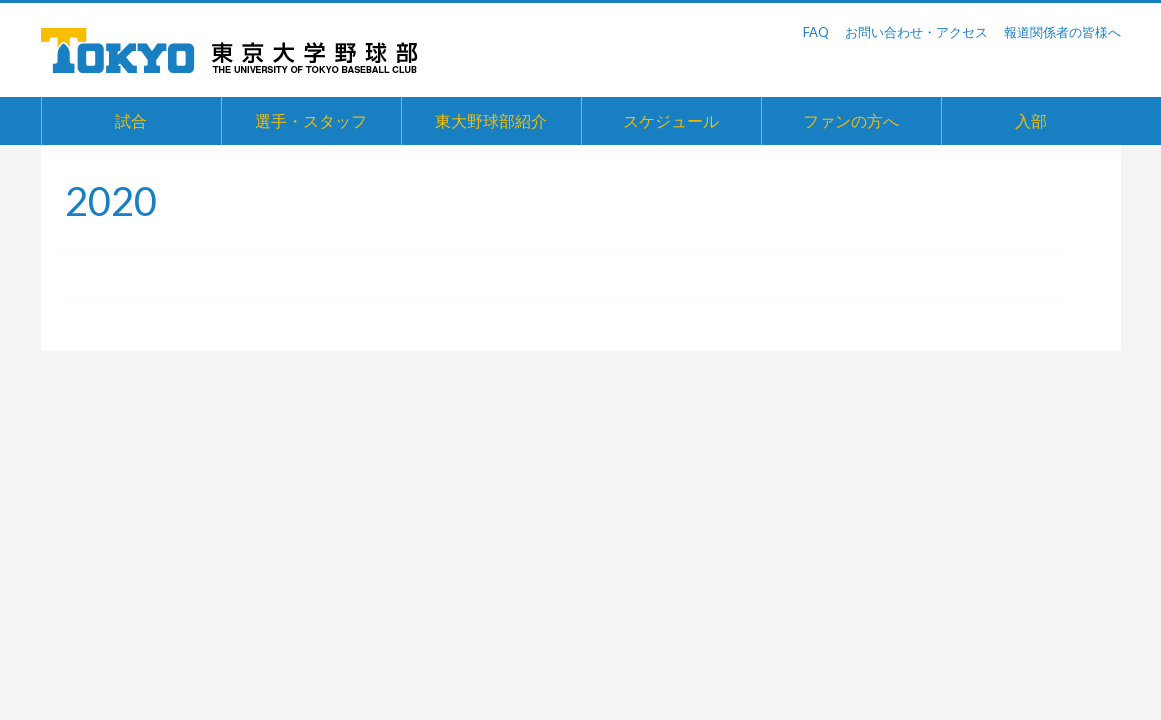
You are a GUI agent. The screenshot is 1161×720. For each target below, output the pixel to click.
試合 (131, 120)
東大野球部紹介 (491, 120)
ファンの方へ (851, 120)
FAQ (816, 32)
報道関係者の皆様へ (1062, 32)
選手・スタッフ (311, 120)
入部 (1031, 120)
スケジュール (671, 120)
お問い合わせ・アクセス (916, 32)
